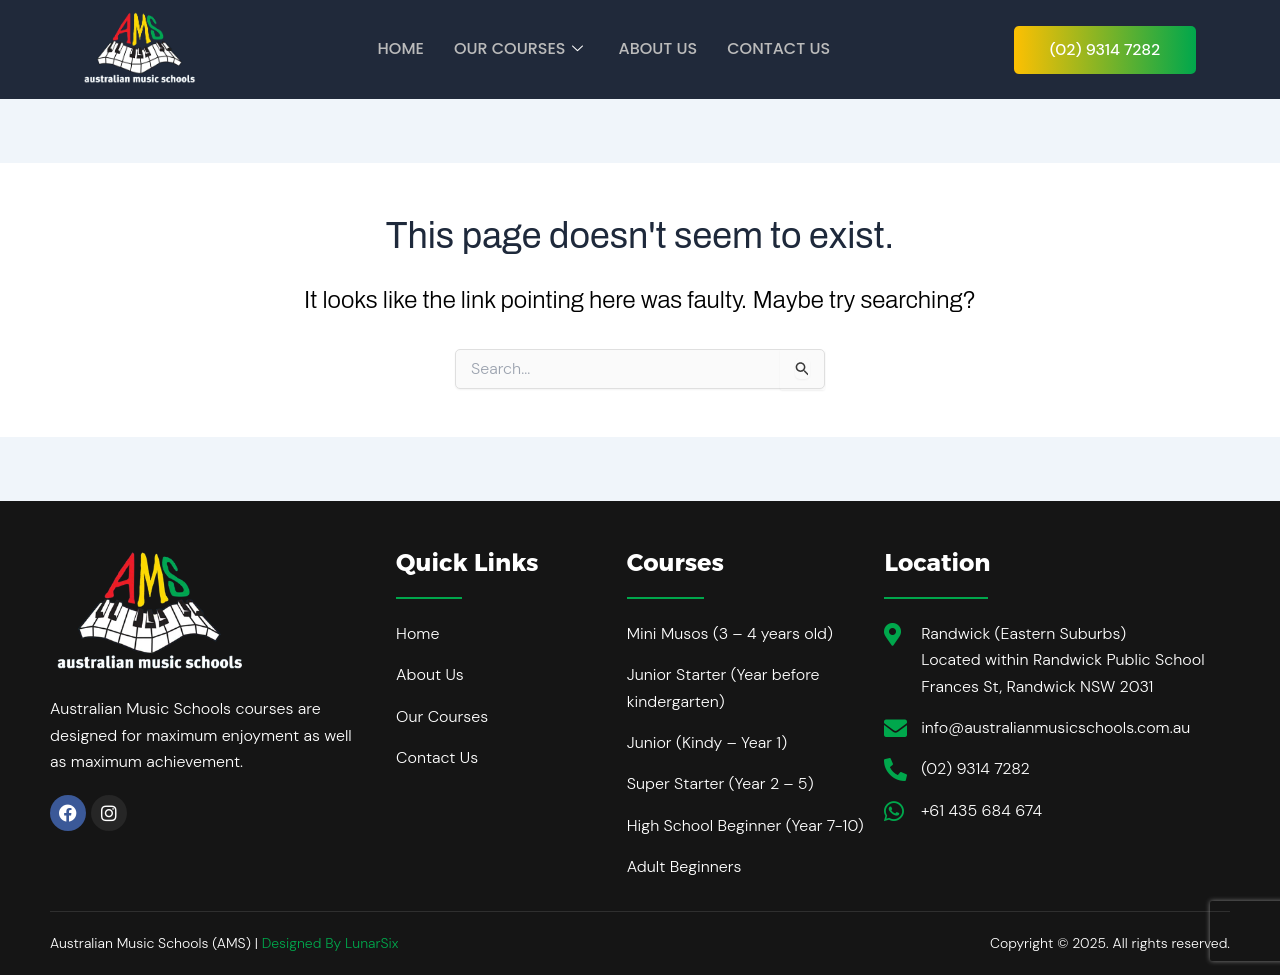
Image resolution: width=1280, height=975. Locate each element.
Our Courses (518, 48)
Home (401, 48)
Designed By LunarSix (330, 943)
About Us (658, 48)
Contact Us (778, 48)
